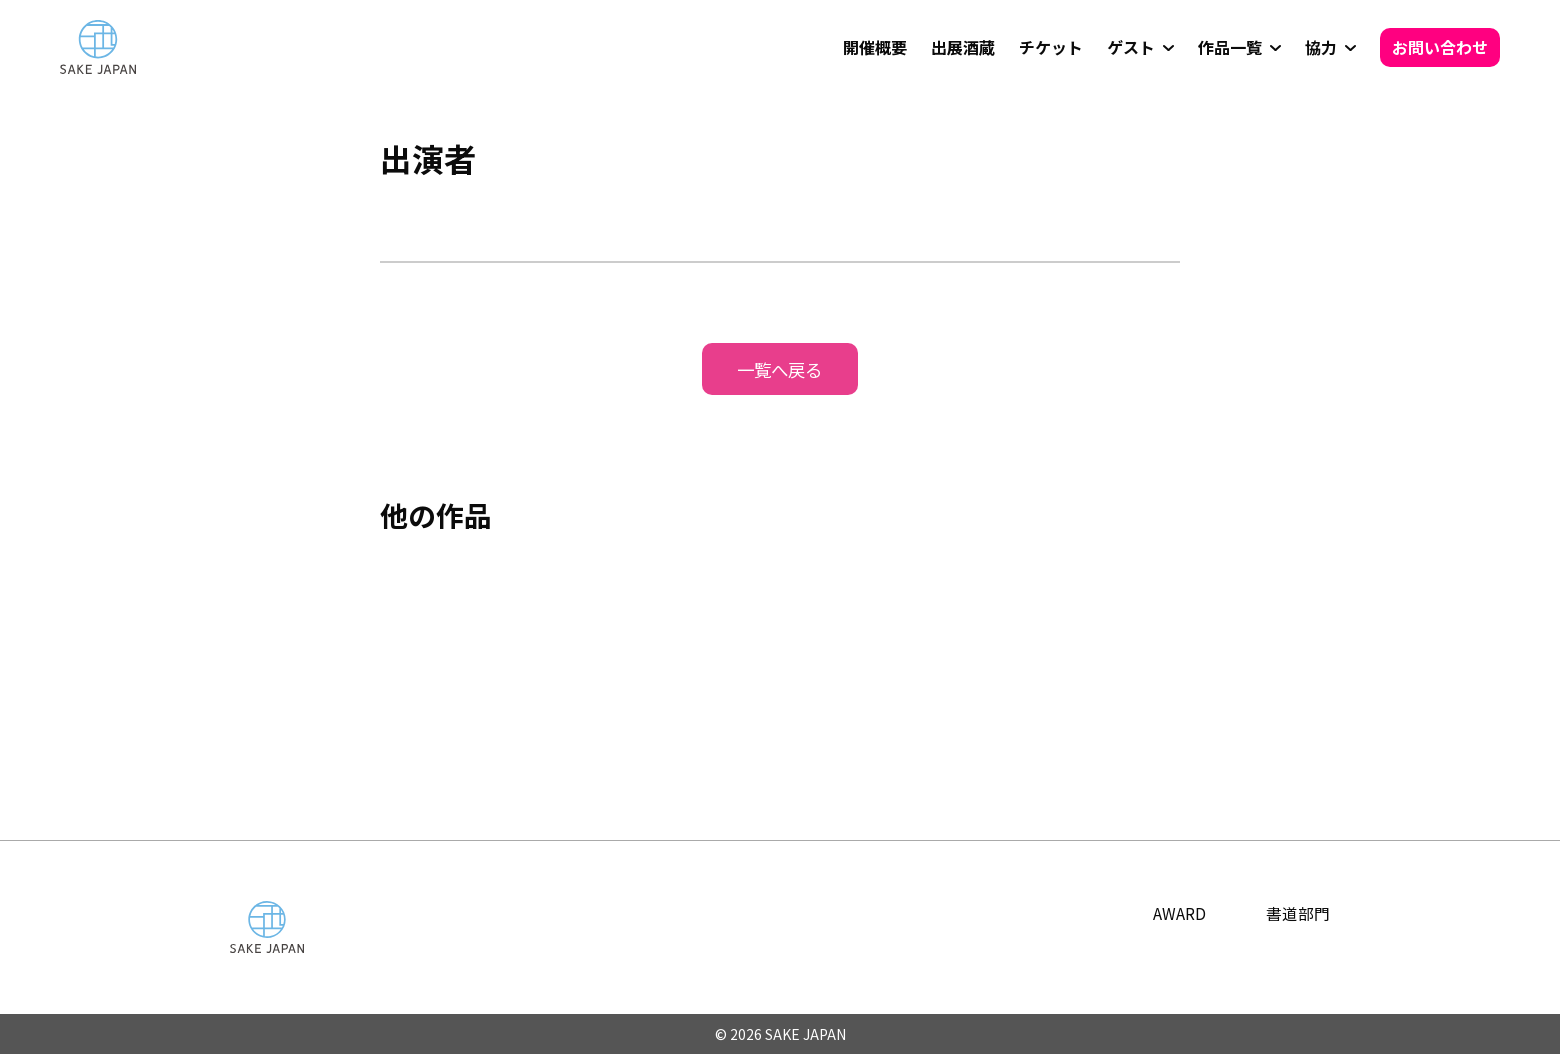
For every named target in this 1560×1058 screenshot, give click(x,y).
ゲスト (1131, 47)
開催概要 (875, 47)
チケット (1051, 47)
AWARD (1179, 915)
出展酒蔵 (963, 47)
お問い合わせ (1440, 47)
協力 (1321, 47)
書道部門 (1298, 915)
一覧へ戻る (780, 370)
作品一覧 (1230, 47)
